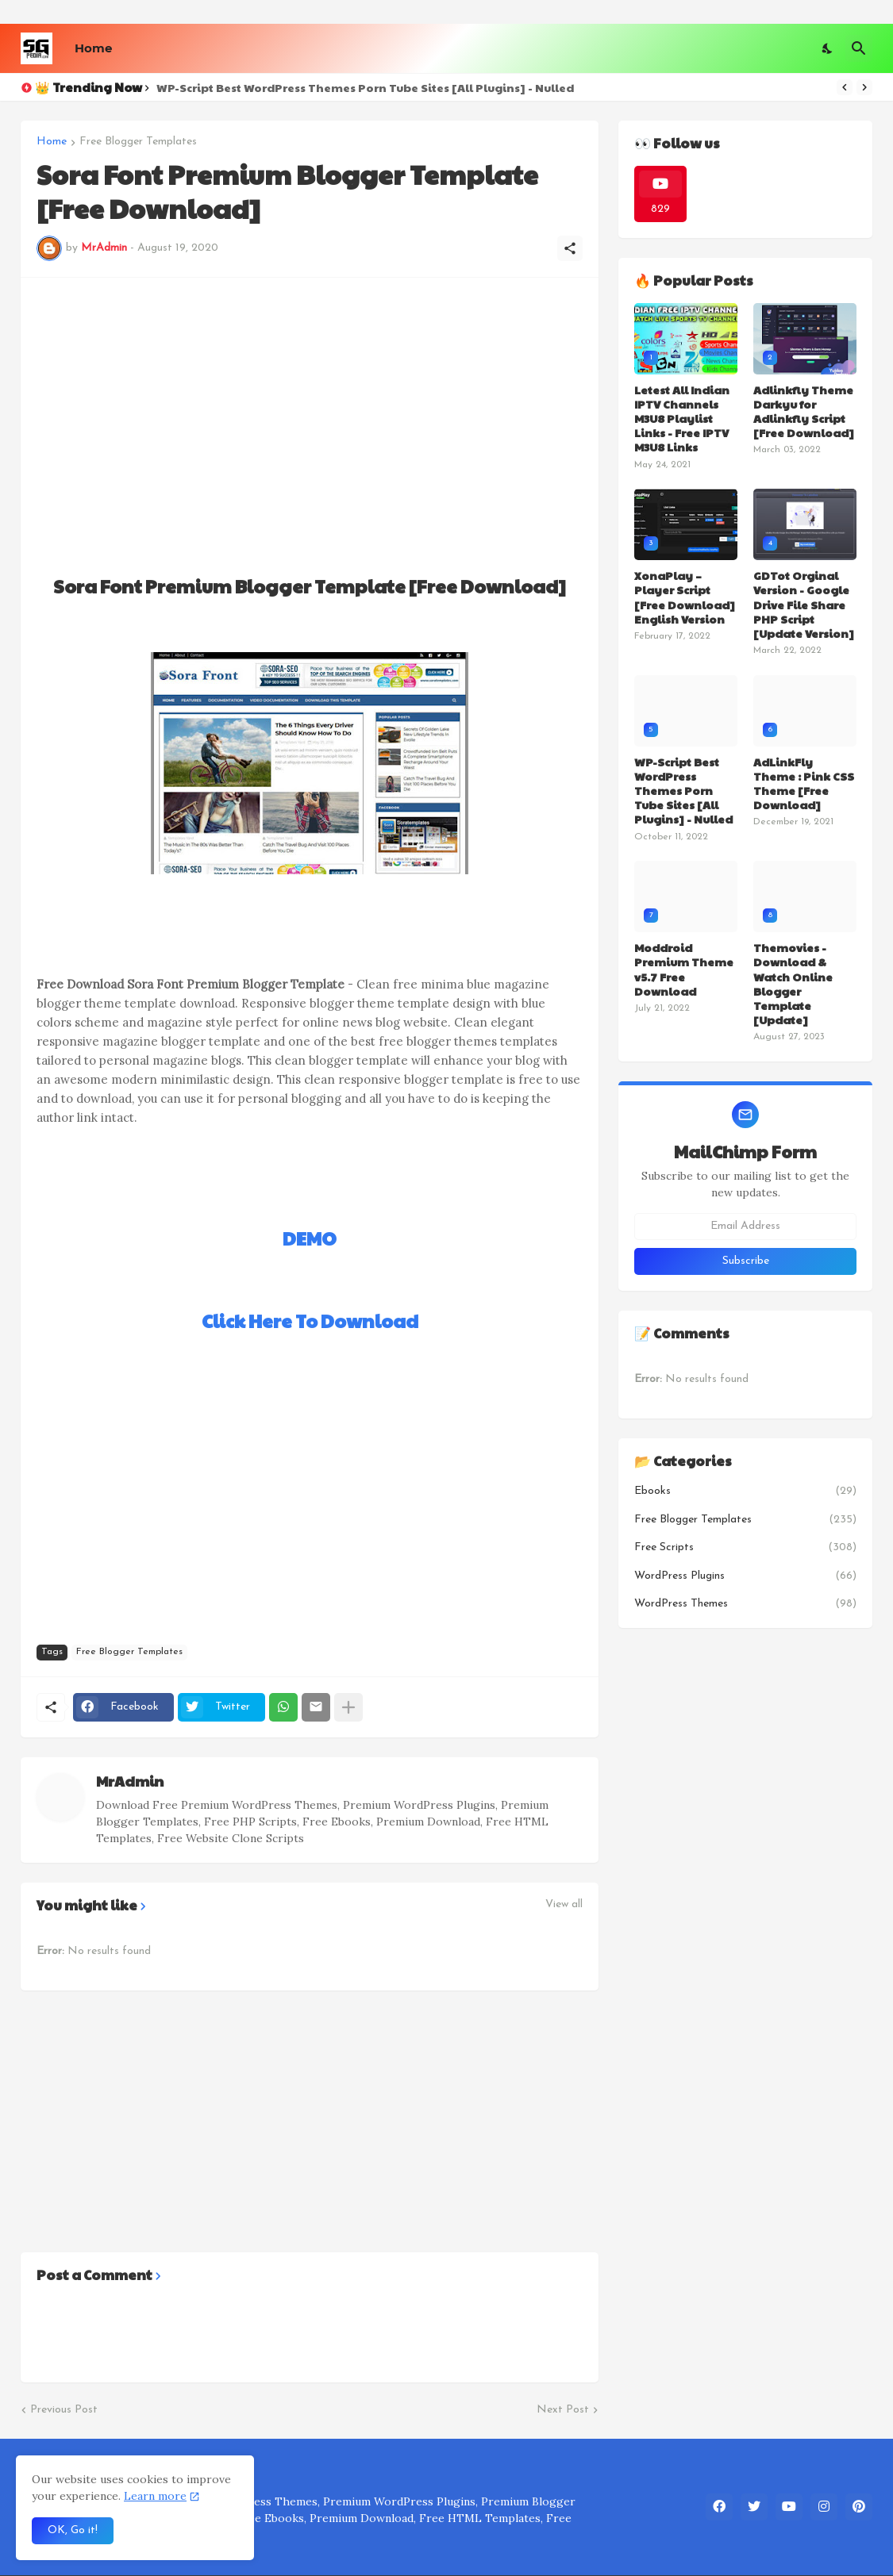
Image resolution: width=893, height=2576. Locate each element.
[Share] (570, 248)
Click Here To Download (310, 1320)
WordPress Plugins (745, 1576)
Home (93, 48)
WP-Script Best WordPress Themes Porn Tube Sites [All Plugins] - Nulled (365, 87)
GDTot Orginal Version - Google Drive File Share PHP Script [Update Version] (803, 604)
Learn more (155, 2496)
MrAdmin (130, 1781)
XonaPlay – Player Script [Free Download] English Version (684, 597)
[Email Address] (745, 1226)
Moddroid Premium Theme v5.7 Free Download (683, 969)
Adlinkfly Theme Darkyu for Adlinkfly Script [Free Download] (803, 411)
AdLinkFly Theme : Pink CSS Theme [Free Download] (803, 783)
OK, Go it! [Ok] (73, 2530)
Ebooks (745, 1491)
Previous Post (64, 2410)
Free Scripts (745, 1548)
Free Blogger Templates (138, 142)
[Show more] (348, 1707)
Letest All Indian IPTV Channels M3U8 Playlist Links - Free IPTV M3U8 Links (681, 418)
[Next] (864, 87)
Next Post (563, 2410)
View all (564, 1904)
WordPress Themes (745, 1604)
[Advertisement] (310, 405)
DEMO (310, 1238)
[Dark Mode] (827, 48)
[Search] (858, 48)
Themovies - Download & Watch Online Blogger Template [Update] (793, 983)
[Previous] (845, 87)
